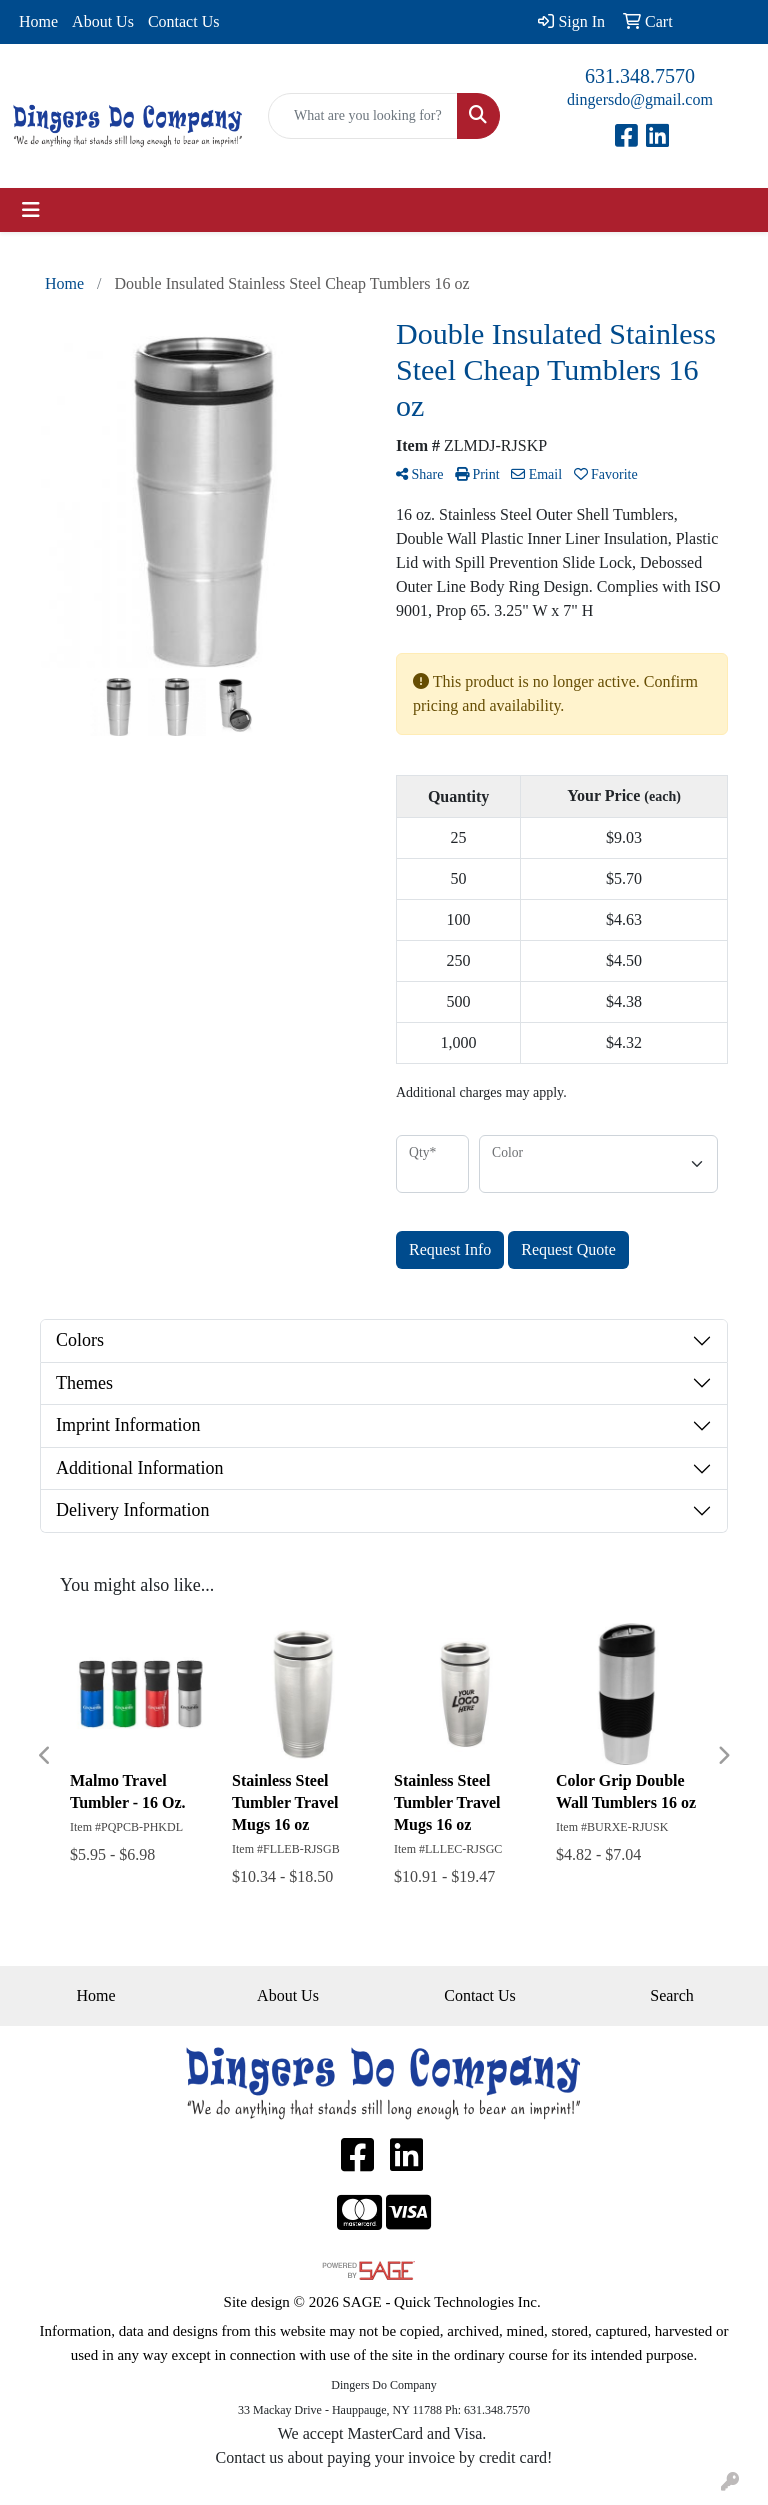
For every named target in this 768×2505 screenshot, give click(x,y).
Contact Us (184, 21)
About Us (103, 21)
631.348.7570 (640, 76)
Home (38, 21)
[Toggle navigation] (31, 210)
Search (672, 1995)
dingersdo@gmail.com (640, 99)
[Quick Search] (363, 116)
